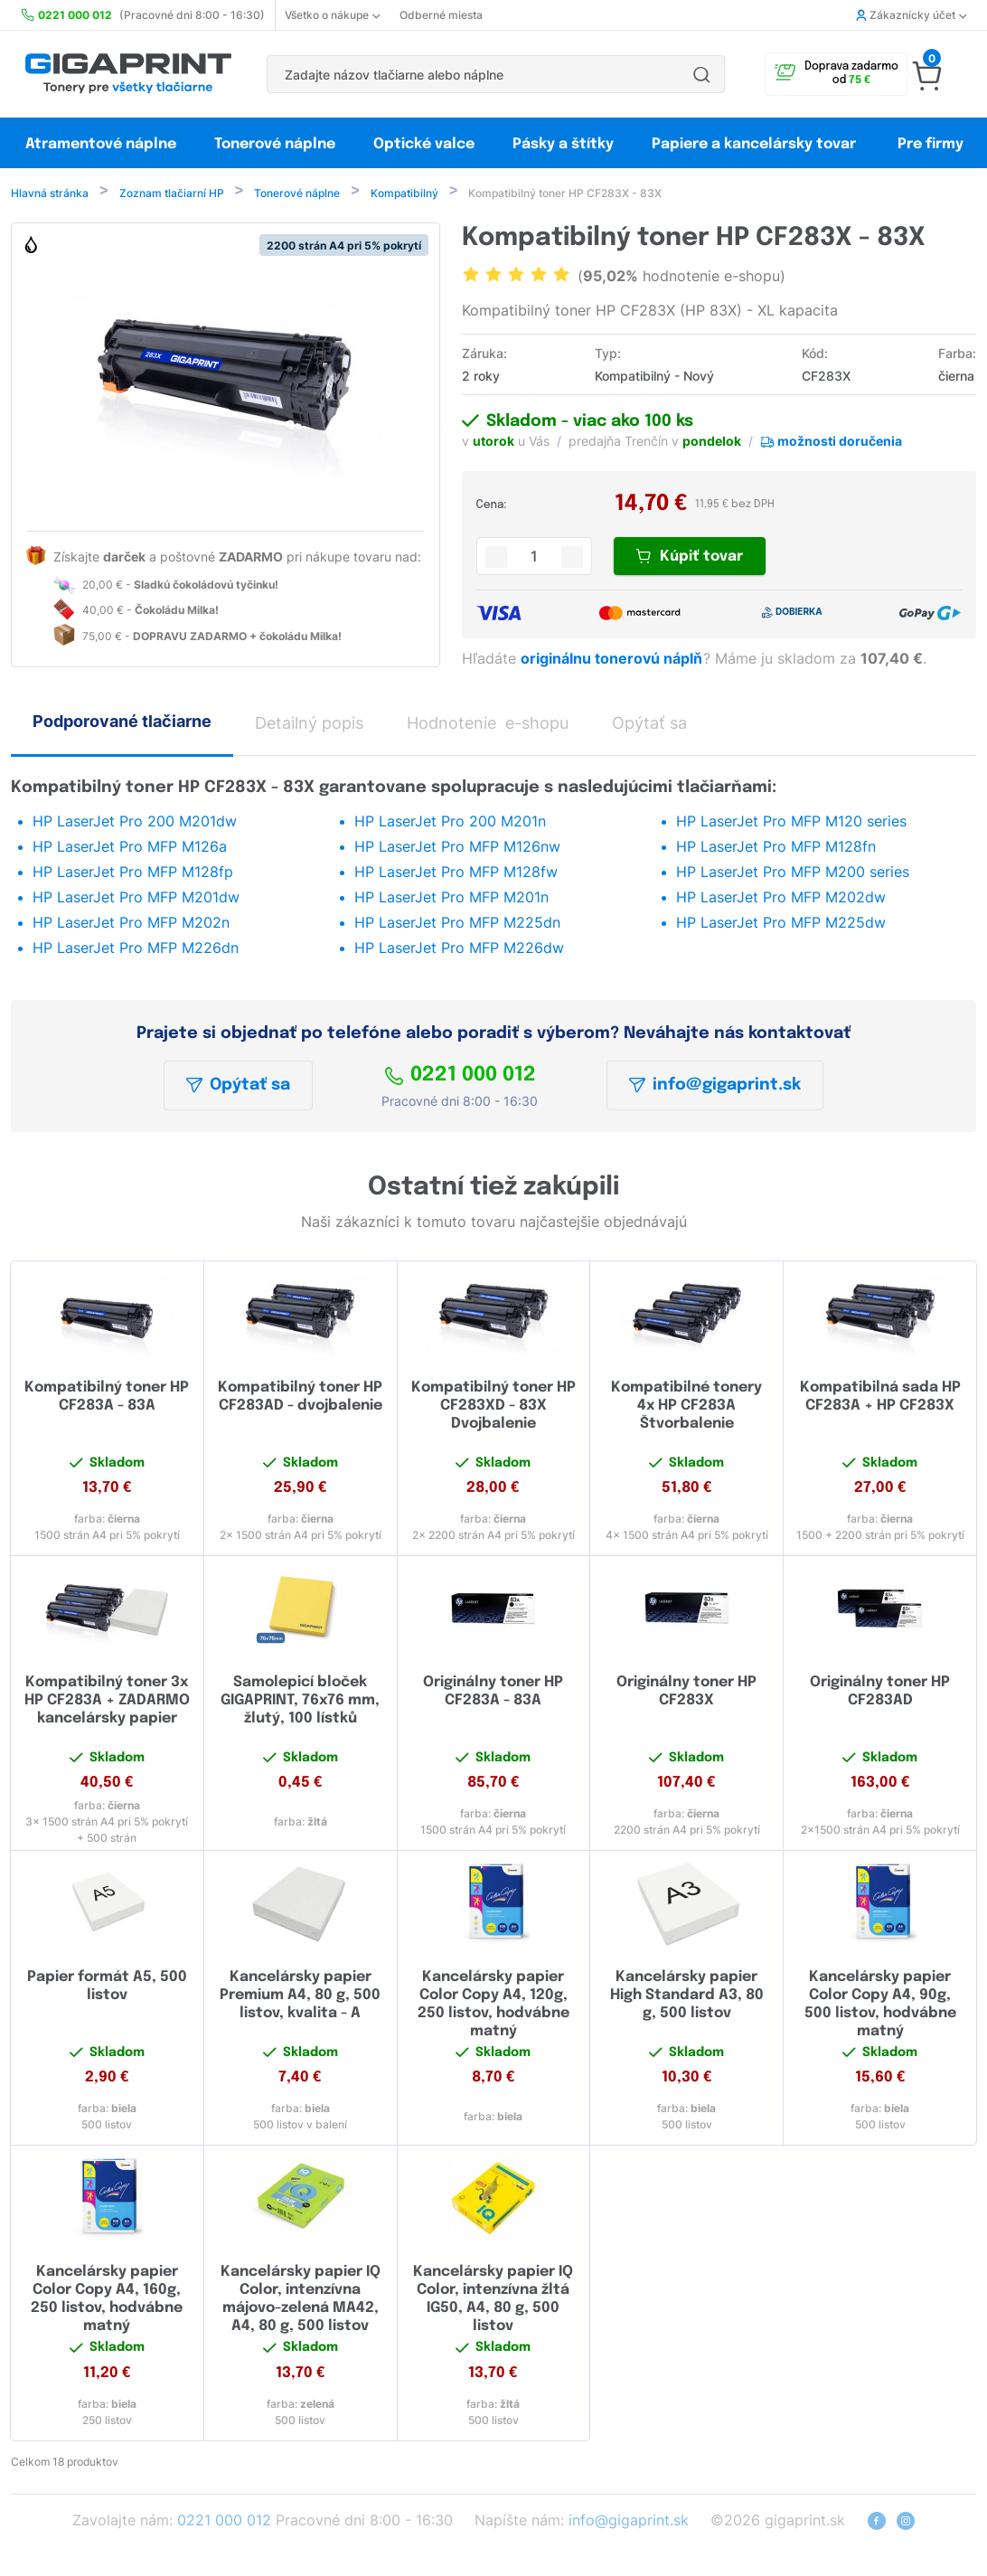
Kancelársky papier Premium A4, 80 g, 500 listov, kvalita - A (300, 1997)
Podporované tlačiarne (122, 722)
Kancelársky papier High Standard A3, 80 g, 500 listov (687, 1997)
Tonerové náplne (274, 144)
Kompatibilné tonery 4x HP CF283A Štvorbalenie (686, 1407)
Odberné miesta (441, 15)
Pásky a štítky (563, 144)
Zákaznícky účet (911, 15)
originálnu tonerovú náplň (613, 660)
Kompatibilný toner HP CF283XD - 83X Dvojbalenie (493, 1407)
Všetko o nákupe (332, 15)
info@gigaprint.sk (715, 1087)
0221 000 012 (460, 1077)
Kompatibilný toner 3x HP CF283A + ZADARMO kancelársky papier (107, 1702)
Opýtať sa (238, 1087)
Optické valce (424, 144)
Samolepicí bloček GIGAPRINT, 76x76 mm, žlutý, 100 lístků (300, 1702)
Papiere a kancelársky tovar (756, 144)
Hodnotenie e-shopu (488, 724)
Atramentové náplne (100, 144)
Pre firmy (931, 144)
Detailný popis (309, 724)
